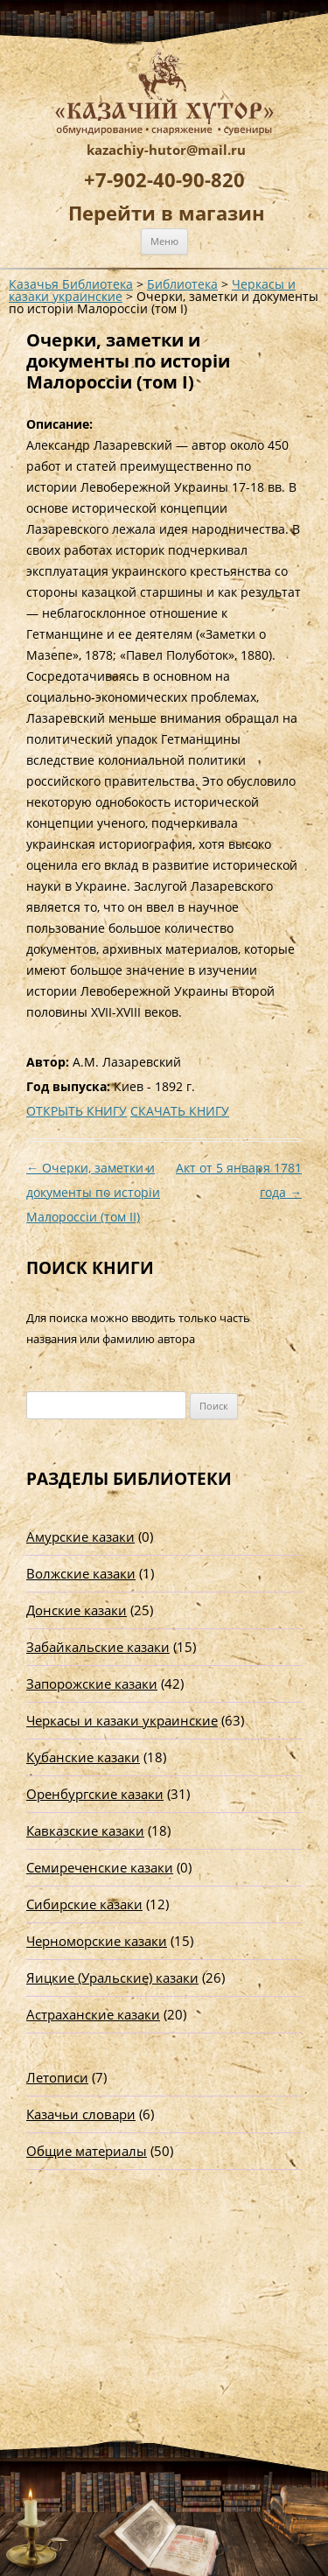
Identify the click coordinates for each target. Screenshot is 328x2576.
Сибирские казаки (84, 1904)
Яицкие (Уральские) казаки (112, 1977)
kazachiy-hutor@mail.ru (166, 149)
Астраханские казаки (93, 2014)
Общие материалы (86, 2151)
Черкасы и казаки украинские (122, 1720)
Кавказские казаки (85, 1830)
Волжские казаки (81, 1573)
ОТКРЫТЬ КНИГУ (76, 1110)
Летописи (57, 2077)
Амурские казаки (80, 1536)
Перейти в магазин (166, 213)
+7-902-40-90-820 (164, 179)
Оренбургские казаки (95, 1793)
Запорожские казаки (91, 1683)
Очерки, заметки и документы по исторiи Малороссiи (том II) (93, 1192)
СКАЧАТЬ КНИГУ (179, 1110)
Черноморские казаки (96, 1941)
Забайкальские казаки (98, 1647)
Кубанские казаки (83, 1757)
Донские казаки (76, 1610)
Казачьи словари (81, 2114)
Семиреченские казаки (99, 1867)
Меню (164, 241)
